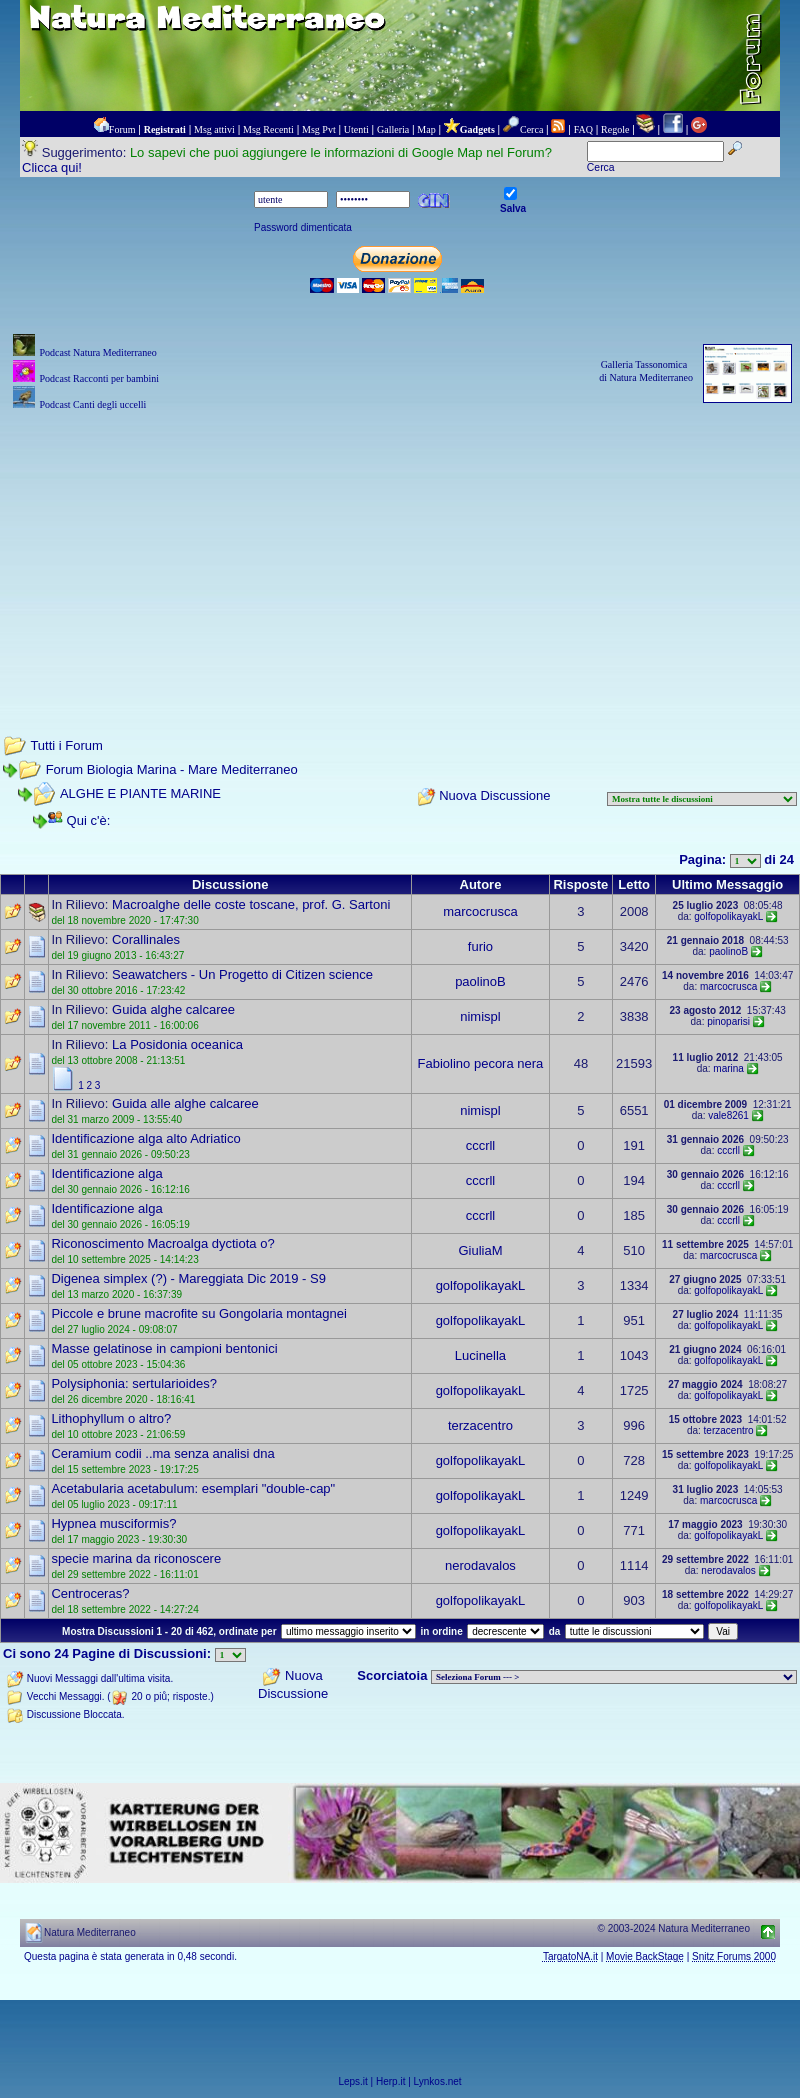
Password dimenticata (303, 227)
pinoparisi (728, 1021)
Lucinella (480, 1355)
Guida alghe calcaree (173, 1009)
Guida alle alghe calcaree (185, 1103)
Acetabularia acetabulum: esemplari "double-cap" (193, 1488)
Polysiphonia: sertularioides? (133, 1383)
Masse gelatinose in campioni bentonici (164, 1348)
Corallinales (146, 939)
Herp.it (390, 2081)
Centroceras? (90, 1593)
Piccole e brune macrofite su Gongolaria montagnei (199, 1313)
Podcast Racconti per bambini (99, 378)
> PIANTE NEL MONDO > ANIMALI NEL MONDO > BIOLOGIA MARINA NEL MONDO (614, 1677)
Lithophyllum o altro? (111, 1418)
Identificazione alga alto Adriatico (145, 1138)
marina (728, 1068)
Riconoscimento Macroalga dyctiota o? (162, 1243)
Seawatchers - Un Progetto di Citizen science (242, 974)
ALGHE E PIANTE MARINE (140, 793)
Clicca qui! (52, 167)
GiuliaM (480, 1250)
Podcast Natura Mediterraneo (97, 352)
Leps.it (352, 2081)
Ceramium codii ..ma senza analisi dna (162, 1453)
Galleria (393, 129)
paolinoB (728, 951)
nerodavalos (480, 1565)
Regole (615, 129)
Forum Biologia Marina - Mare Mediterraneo (172, 769)
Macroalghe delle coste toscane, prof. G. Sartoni (251, 904)
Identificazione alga (106, 1173)
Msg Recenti (268, 129)
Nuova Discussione (494, 796)
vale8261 (728, 1115)
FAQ (583, 129)
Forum (122, 129)
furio (480, 946)
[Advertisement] (400, 555)
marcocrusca (480, 911)
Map (426, 129)
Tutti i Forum (66, 745)
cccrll (481, 1145)
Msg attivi (214, 129)
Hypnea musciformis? (113, 1523)
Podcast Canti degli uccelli (92, 404)
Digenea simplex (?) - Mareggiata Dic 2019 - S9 (188, 1278)
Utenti (356, 129)
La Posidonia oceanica (177, 1044)
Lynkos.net (438, 2081)
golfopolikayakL (728, 916)
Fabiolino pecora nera (481, 1063)
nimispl (480, 1016)
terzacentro (480, 1425)
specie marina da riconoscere (136, 1558)
